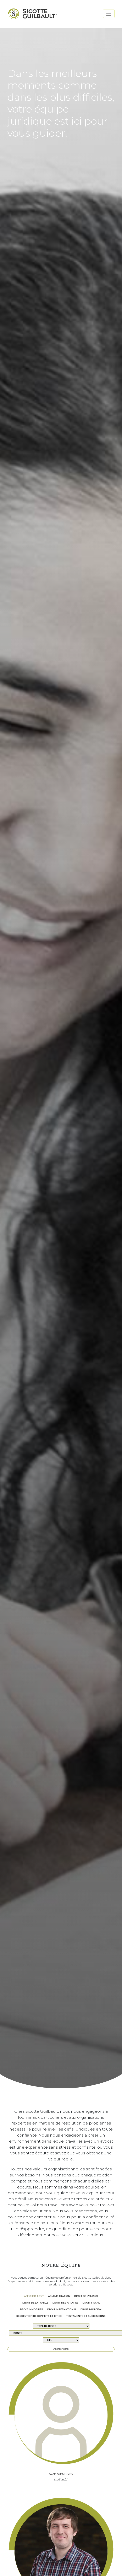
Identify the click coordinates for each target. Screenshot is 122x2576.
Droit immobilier (31, 2309)
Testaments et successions (86, 2316)
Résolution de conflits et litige (39, 2316)
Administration (59, 2296)
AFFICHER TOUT (34, 2296)
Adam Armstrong (61, 2473)
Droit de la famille (35, 2302)
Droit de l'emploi (86, 2296)
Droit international (61, 2309)
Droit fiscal (91, 2302)
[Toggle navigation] (109, 14)
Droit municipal (91, 2309)
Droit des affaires (65, 2302)
